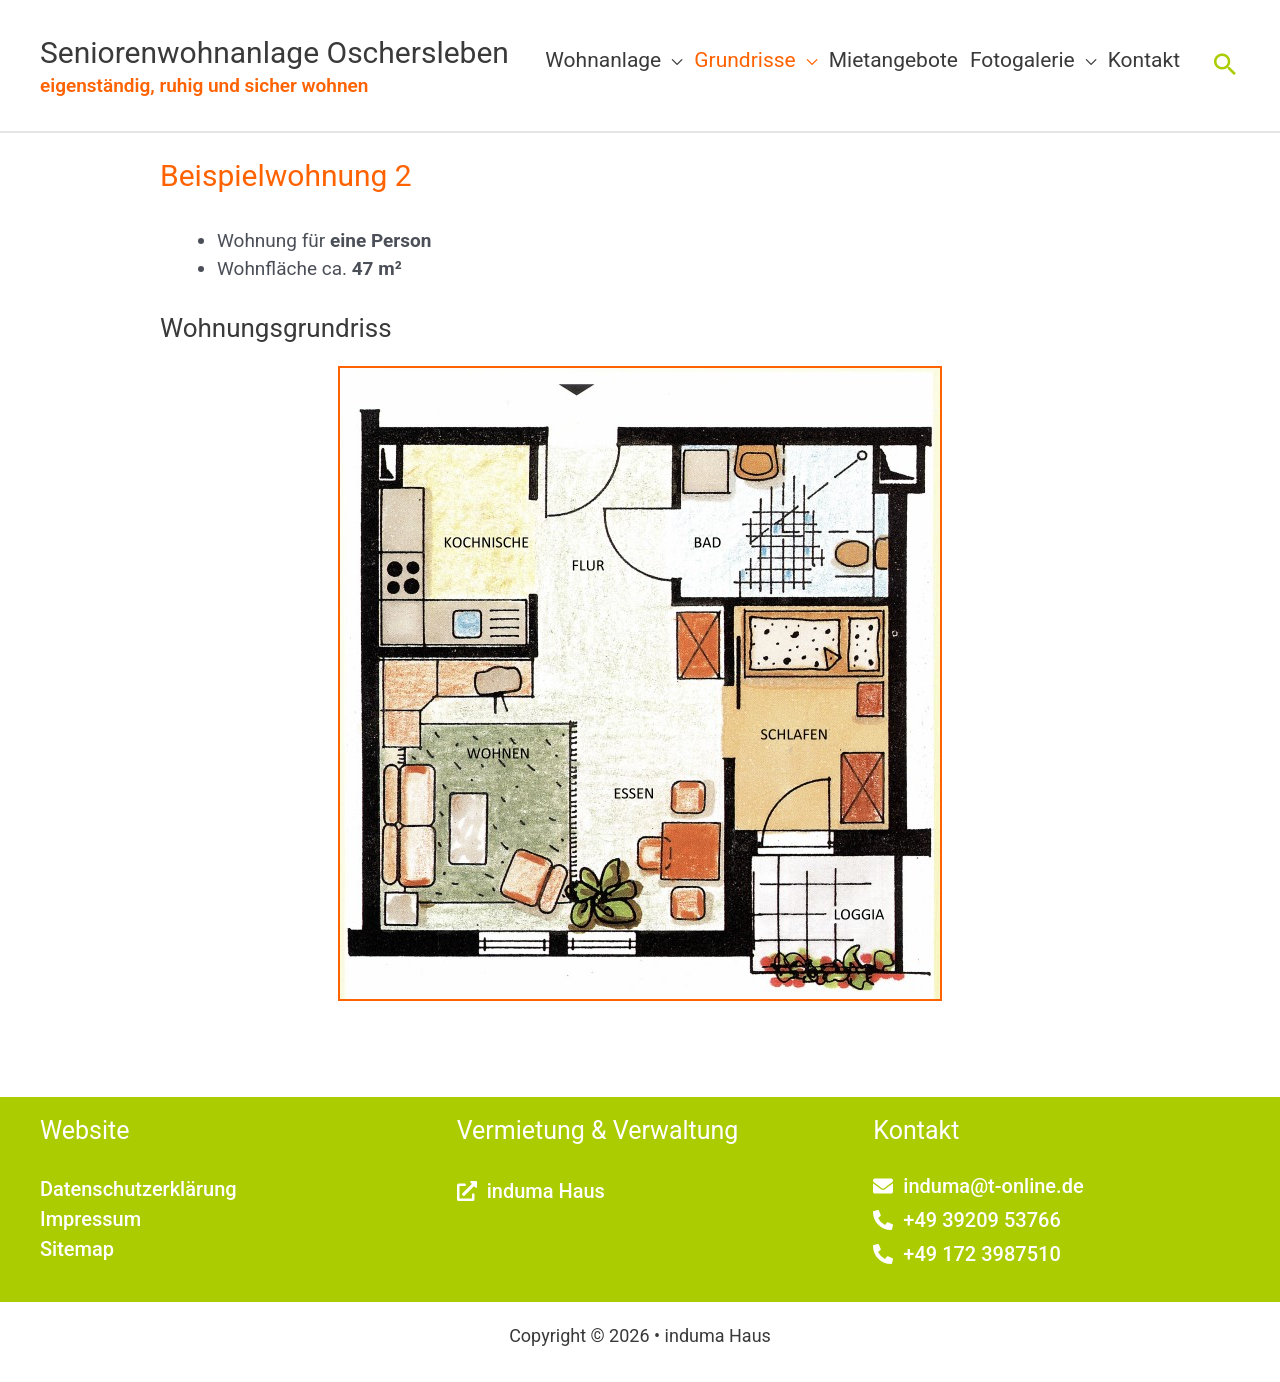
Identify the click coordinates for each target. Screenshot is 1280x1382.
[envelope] (978, 1186)
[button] (671, 60)
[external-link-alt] (531, 1191)
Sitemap (77, 1249)
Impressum (90, 1219)
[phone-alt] (966, 1220)
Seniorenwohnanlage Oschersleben (274, 52)
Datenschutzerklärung (138, 1189)
